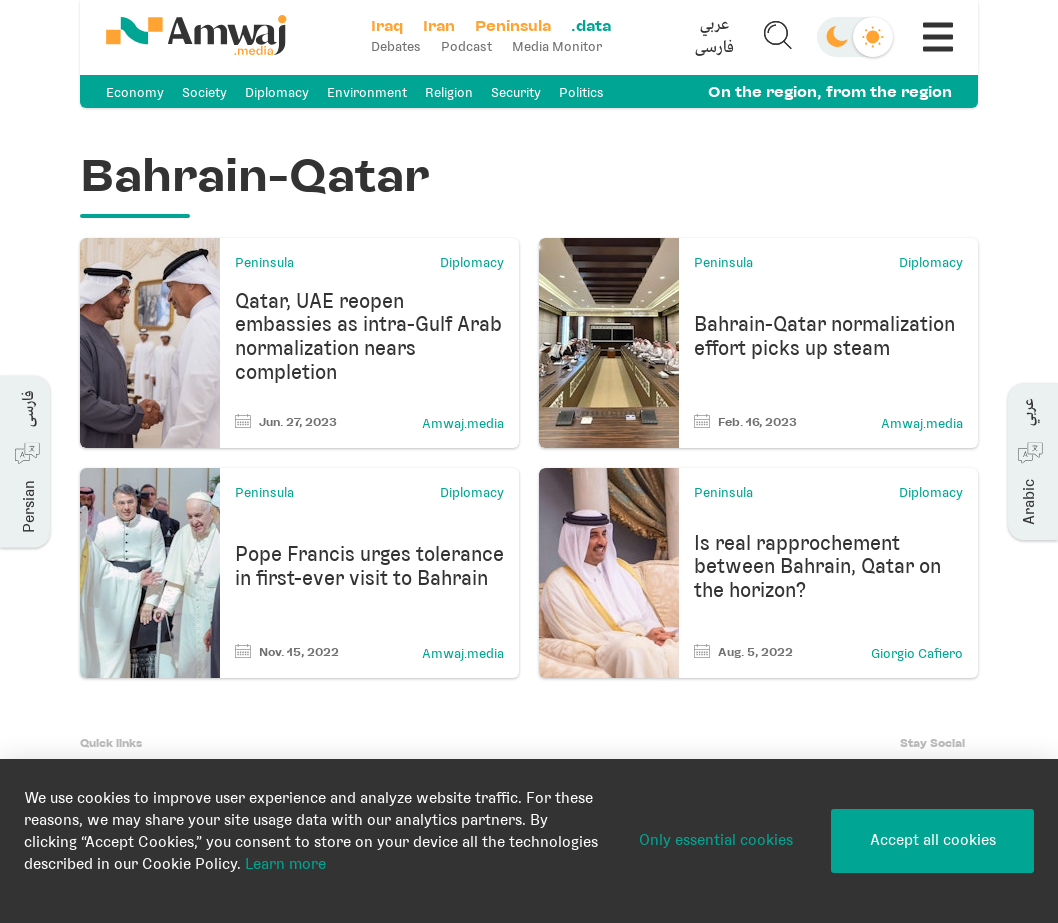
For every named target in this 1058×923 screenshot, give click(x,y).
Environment (367, 92)
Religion (449, 92)
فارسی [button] (714, 48)
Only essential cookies (716, 840)
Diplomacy (277, 92)
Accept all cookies (933, 840)
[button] (715, 37)
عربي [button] (714, 25)
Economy (135, 92)
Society (204, 92)
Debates (396, 46)
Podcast (466, 46)
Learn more (285, 864)
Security (516, 92)
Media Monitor (557, 46)
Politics (581, 92)
